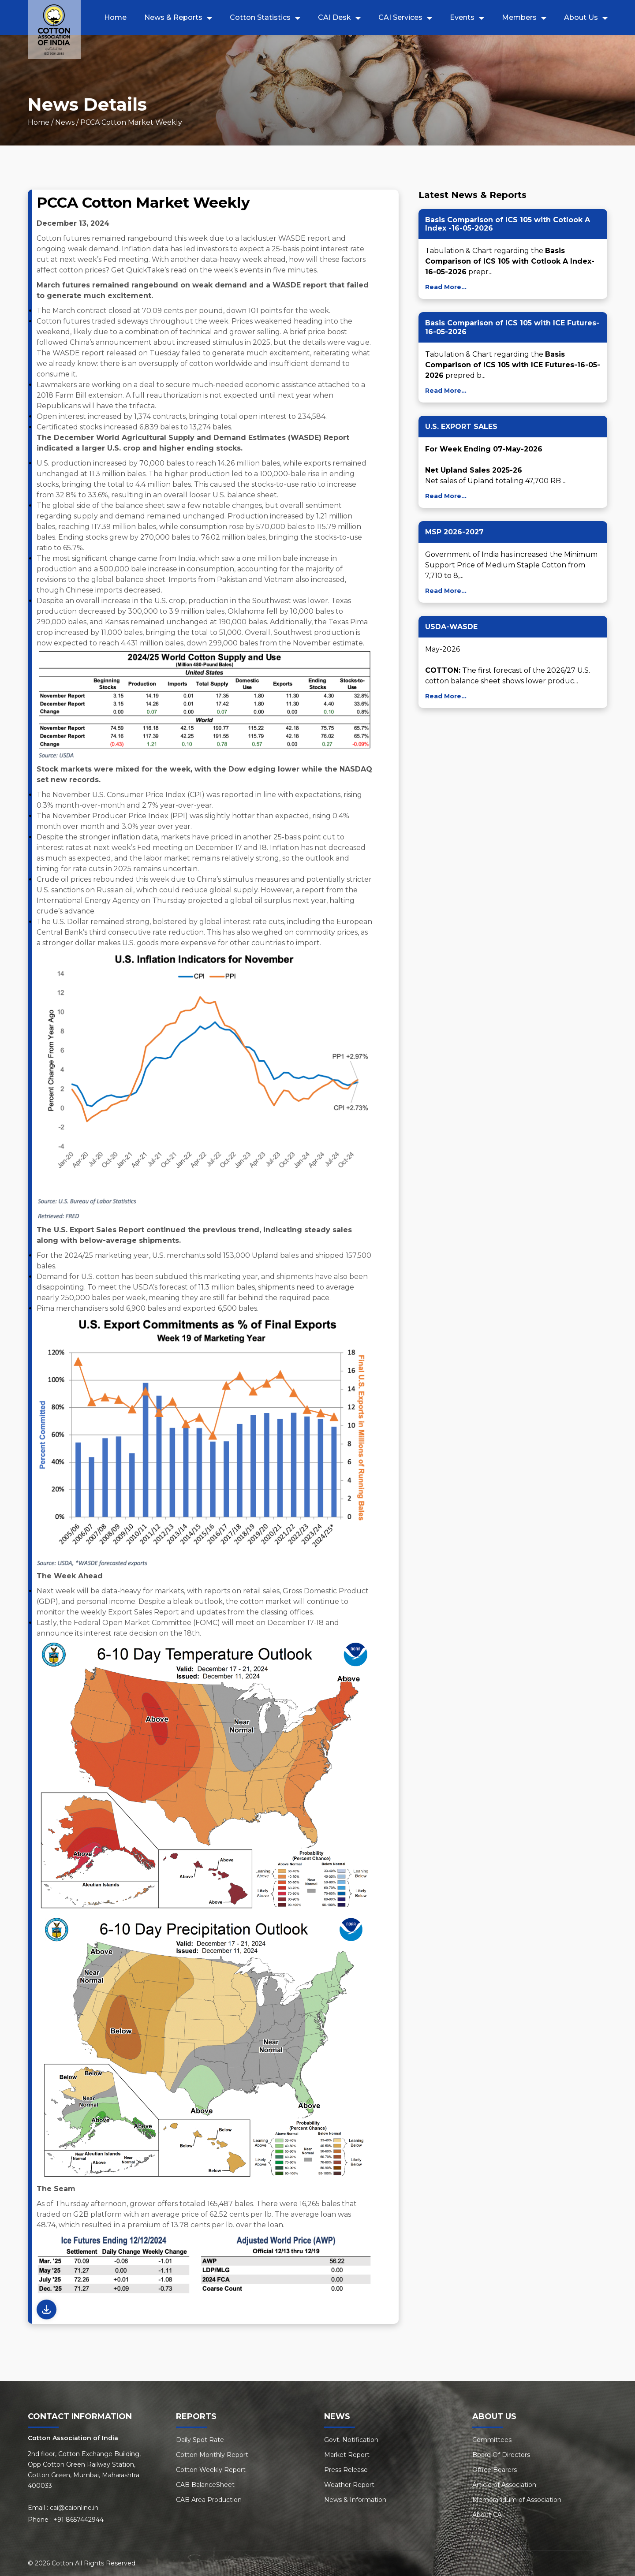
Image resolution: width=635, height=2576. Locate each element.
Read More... (446, 287)
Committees (492, 2440)
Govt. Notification (351, 2440)
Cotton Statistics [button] (260, 17)
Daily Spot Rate (200, 2440)
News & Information (355, 2500)
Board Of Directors (501, 2455)
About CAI (488, 2515)
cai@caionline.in (74, 2508)
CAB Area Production (209, 2500)
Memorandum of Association (516, 2500)
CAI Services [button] (400, 17)
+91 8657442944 (78, 2520)
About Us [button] (581, 17)
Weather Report (349, 2485)
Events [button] (462, 17)
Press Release (346, 2470)
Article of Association (504, 2485)
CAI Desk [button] (334, 17)
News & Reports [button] (173, 17)
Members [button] (519, 17)
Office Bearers (494, 2470)
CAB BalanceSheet (205, 2485)
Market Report (347, 2455)
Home (115, 17)
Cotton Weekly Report (211, 2470)
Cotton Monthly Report (212, 2455)
